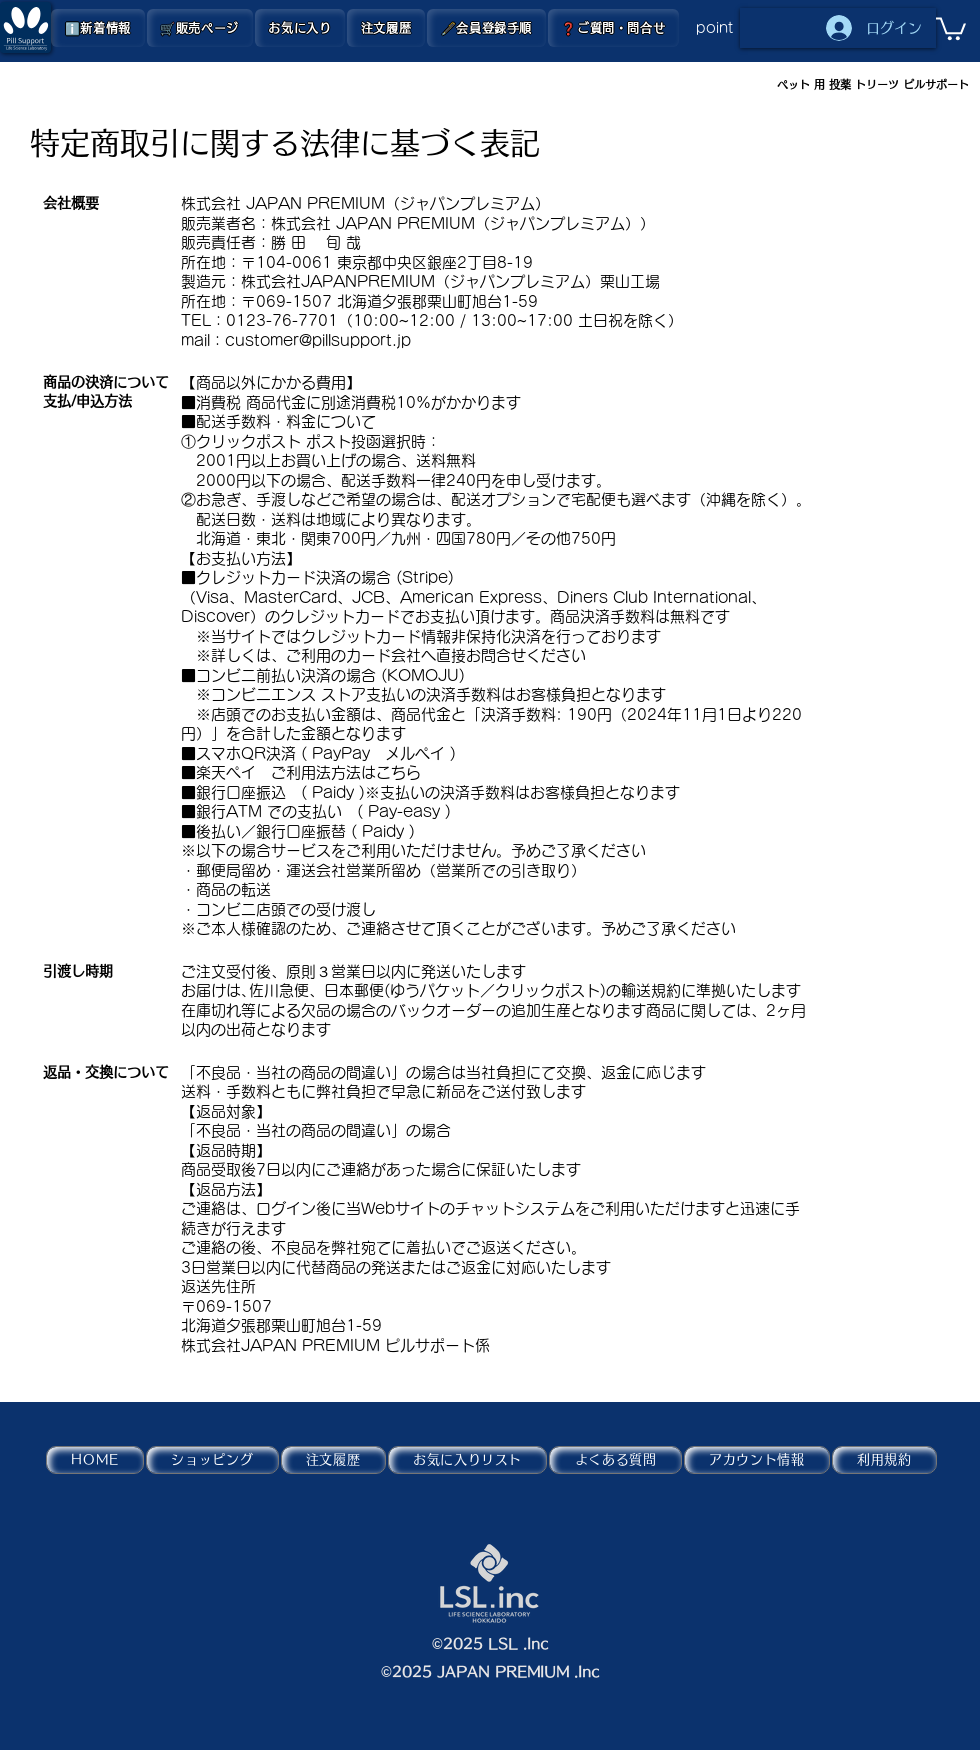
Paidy (333, 792)
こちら (398, 772)
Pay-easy (404, 811)
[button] (200, 28)
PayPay (341, 753)
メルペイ (415, 753)
